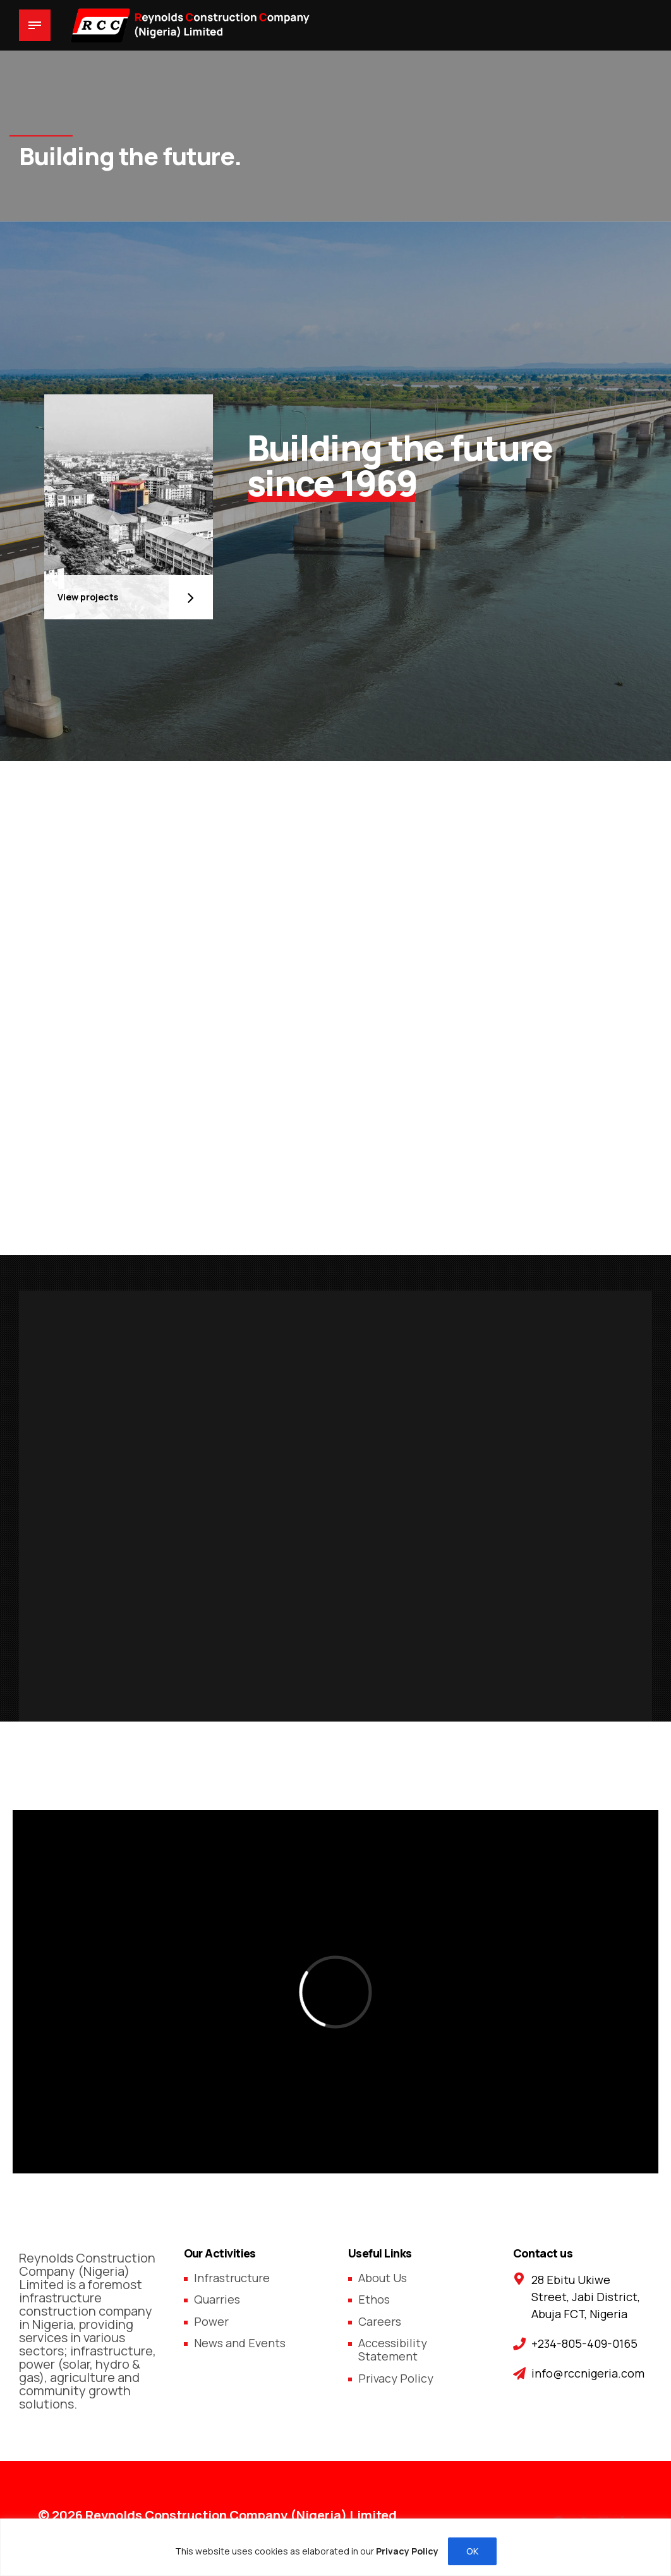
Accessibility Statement (392, 2349)
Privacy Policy (395, 2378)
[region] (335, 2547)
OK (472, 2551)
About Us (382, 2277)
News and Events (240, 2342)
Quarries (217, 2299)
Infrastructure (232, 2277)
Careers (379, 2321)
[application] (335, 1991)
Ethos (374, 2299)
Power (211, 2321)
